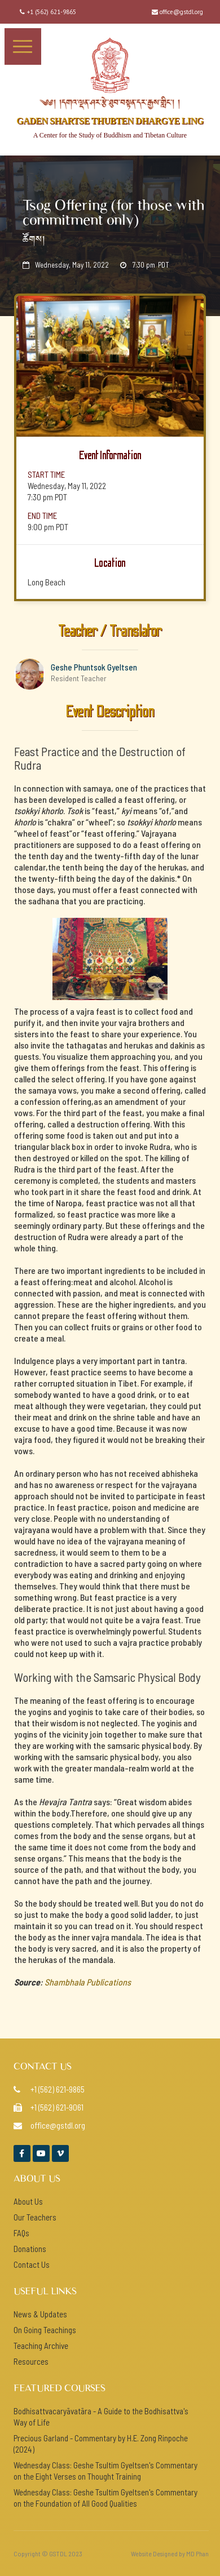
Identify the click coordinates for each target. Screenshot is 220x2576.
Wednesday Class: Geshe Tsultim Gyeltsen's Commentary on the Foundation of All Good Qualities (105, 2497)
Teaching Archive (41, 2345)
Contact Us (32, 2264)
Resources (31, 2361)
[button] (23, 46)
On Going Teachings (45, 2330)
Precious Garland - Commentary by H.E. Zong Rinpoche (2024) (101, 2443)
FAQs (21, 2233)
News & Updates (40, 2314)
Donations (30, 2249)
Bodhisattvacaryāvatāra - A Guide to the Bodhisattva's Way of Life (101, 2416)
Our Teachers (35, 2217)
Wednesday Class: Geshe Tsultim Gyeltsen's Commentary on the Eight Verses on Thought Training (105, 2470)
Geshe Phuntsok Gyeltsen (94, 667)
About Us (28, 2201)
